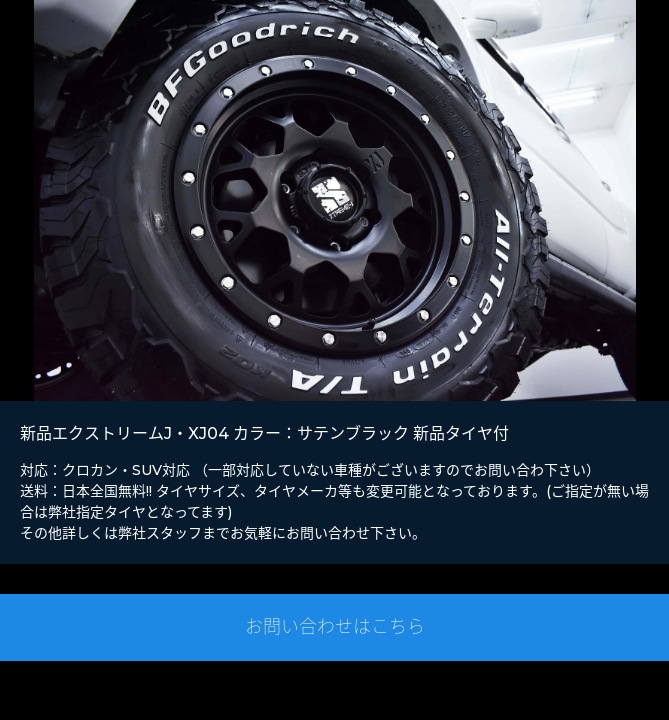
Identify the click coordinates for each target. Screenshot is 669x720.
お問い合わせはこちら (335, 627)
